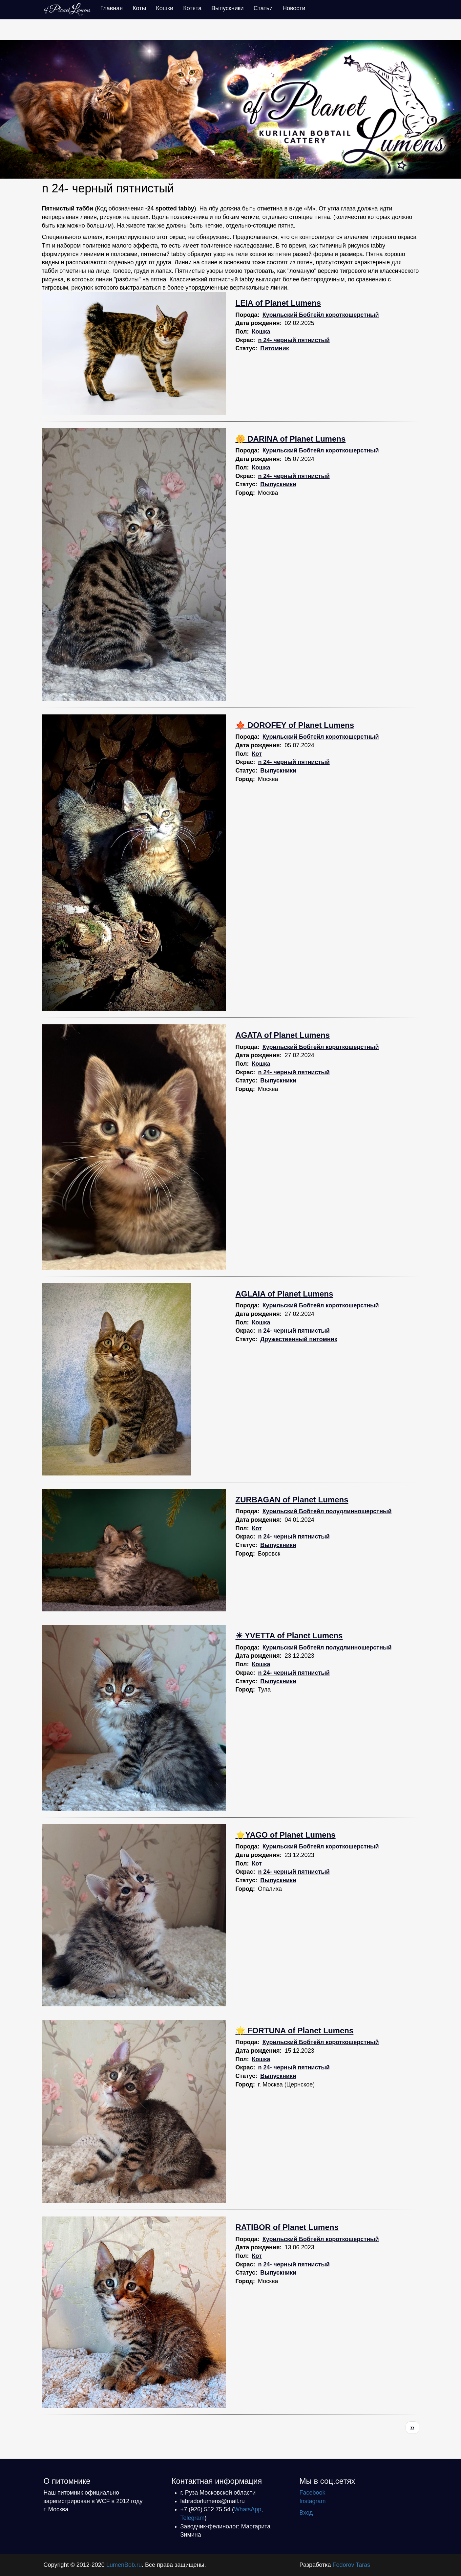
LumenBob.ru (124, 2565)
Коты (139, 8)
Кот (257, 754)
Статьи (263, 8)
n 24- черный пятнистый (294, 340)
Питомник (274, 348)
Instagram (313, 2501)
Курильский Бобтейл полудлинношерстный (327, 1511)
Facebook (312, 2492)
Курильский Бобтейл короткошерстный (320, 315)
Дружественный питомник (298, 1339)
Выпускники (227, 8)
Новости (294, 8)
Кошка (261, 331)
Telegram (192, 2518)
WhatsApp (247, 2509)
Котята (192, 8)
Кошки (164, 8)
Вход (306, 2512)
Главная (111, 8)
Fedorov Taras (351, 2565)
